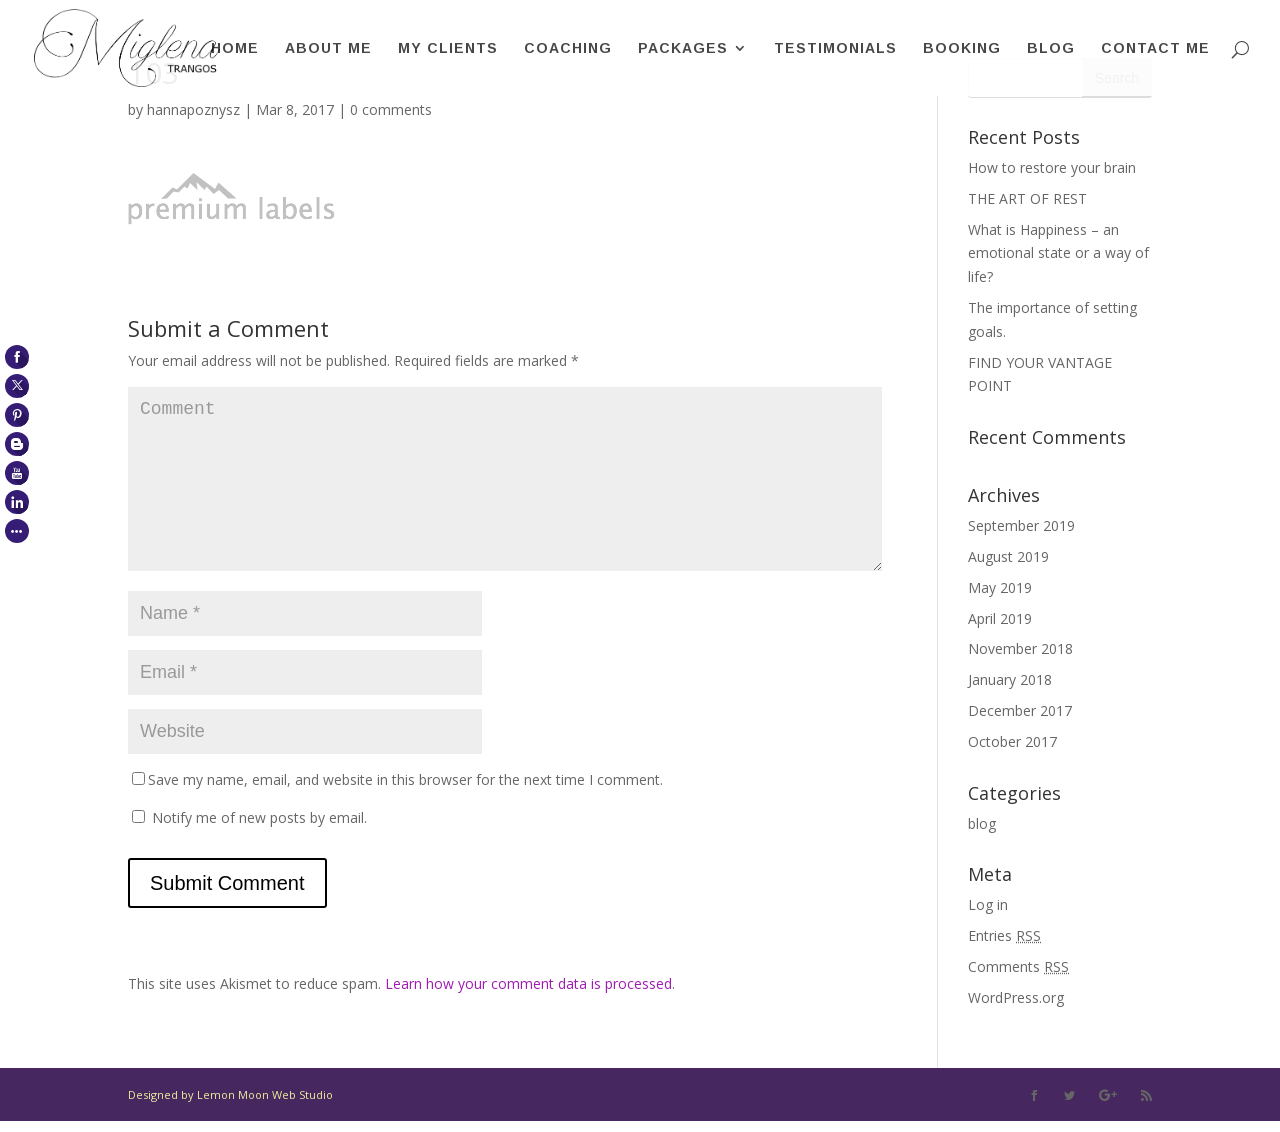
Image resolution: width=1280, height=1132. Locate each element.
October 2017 (1012, 741)
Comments (1018, 966)
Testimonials (835, 48)
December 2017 (1020, 710)
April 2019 (1000, 618)
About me (328, 48)
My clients (448, 48)
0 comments (391, 109)
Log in (988, 904)
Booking (962, 48)
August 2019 (1008, 556)
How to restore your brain (1052, 167)
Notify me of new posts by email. (259, 849)
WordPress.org (1016, 997)
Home (235, 48)
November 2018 (1020, 648)
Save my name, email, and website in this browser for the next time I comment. (405, 811)
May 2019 (1000, 587)
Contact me (1155, 48)
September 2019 (1021, 525)
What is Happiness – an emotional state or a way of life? (1058, 253)
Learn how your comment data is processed (528, 1015)
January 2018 (1010, 679)
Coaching (568, 48)
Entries (1004, 935)
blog (982, 823)
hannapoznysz (193, 109)
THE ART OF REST (1027, 198)
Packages (683, 48)
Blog (1051, 48)
